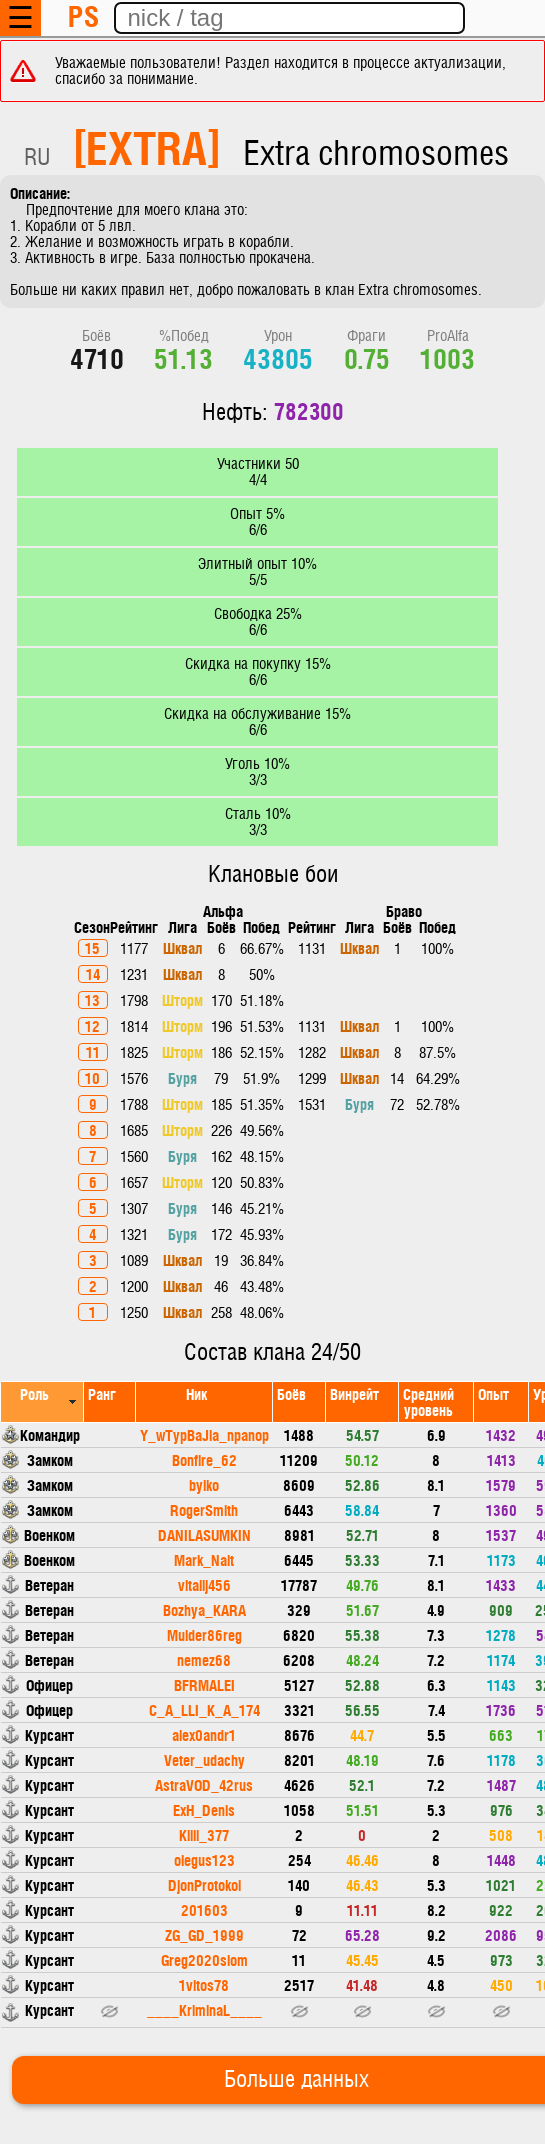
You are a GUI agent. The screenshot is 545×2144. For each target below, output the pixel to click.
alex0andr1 (204, 1734)
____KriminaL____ (204, 2009)
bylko (204, 1484)
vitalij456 (204, 1584)
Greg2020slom (204, 1959)
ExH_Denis (204, 1809)
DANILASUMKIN (204, 1534)
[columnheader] (42, 1401)
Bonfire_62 (204, 1459)
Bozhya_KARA (204, 1609)
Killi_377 (204, 1834)
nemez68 (204, 1659)
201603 (204, 1909)
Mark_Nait (204, 1559)
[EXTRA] (147, 146)
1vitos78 (204, 1984)
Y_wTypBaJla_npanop (204, 1434)
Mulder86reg (204, 1634)
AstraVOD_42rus (204, 1784)
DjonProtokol (204, 1884)
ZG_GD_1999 (204, 1934)
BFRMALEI (204, 1684)
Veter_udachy (204, 1759)
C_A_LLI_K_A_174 (204, 1709)
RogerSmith (204, 1509)
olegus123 (204, 1859)
